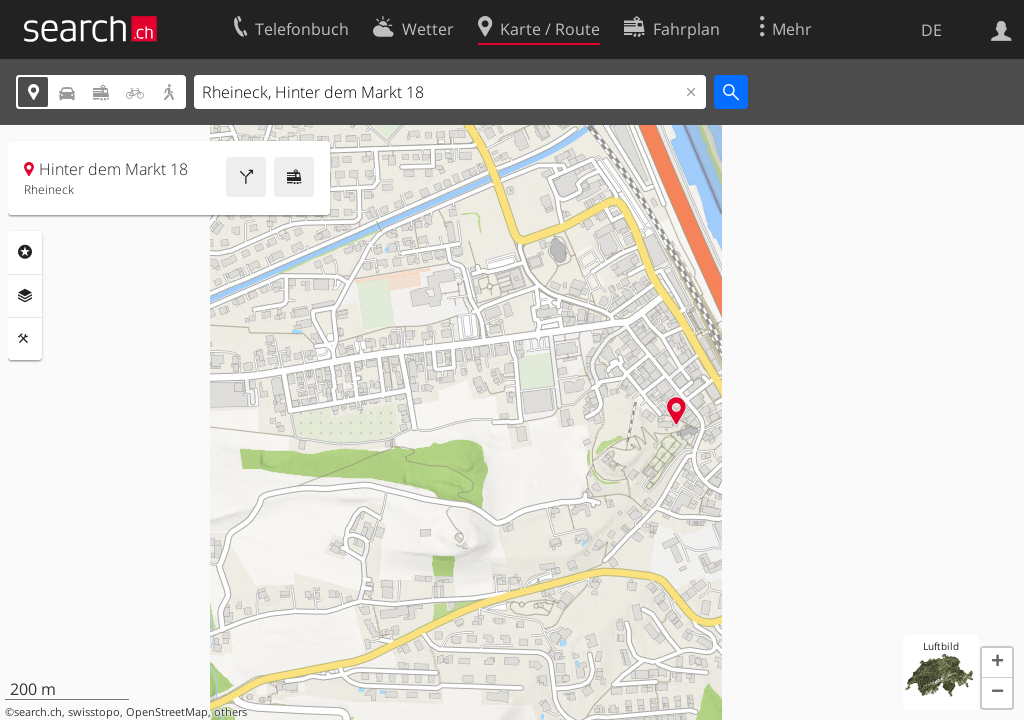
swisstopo (94, 712)
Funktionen (25, 339)
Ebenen (25, 296)
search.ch (38, 712)
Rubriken (25, 252)
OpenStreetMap (167, 712)
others (230, 712)
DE (931, 30)
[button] (997, 663)
